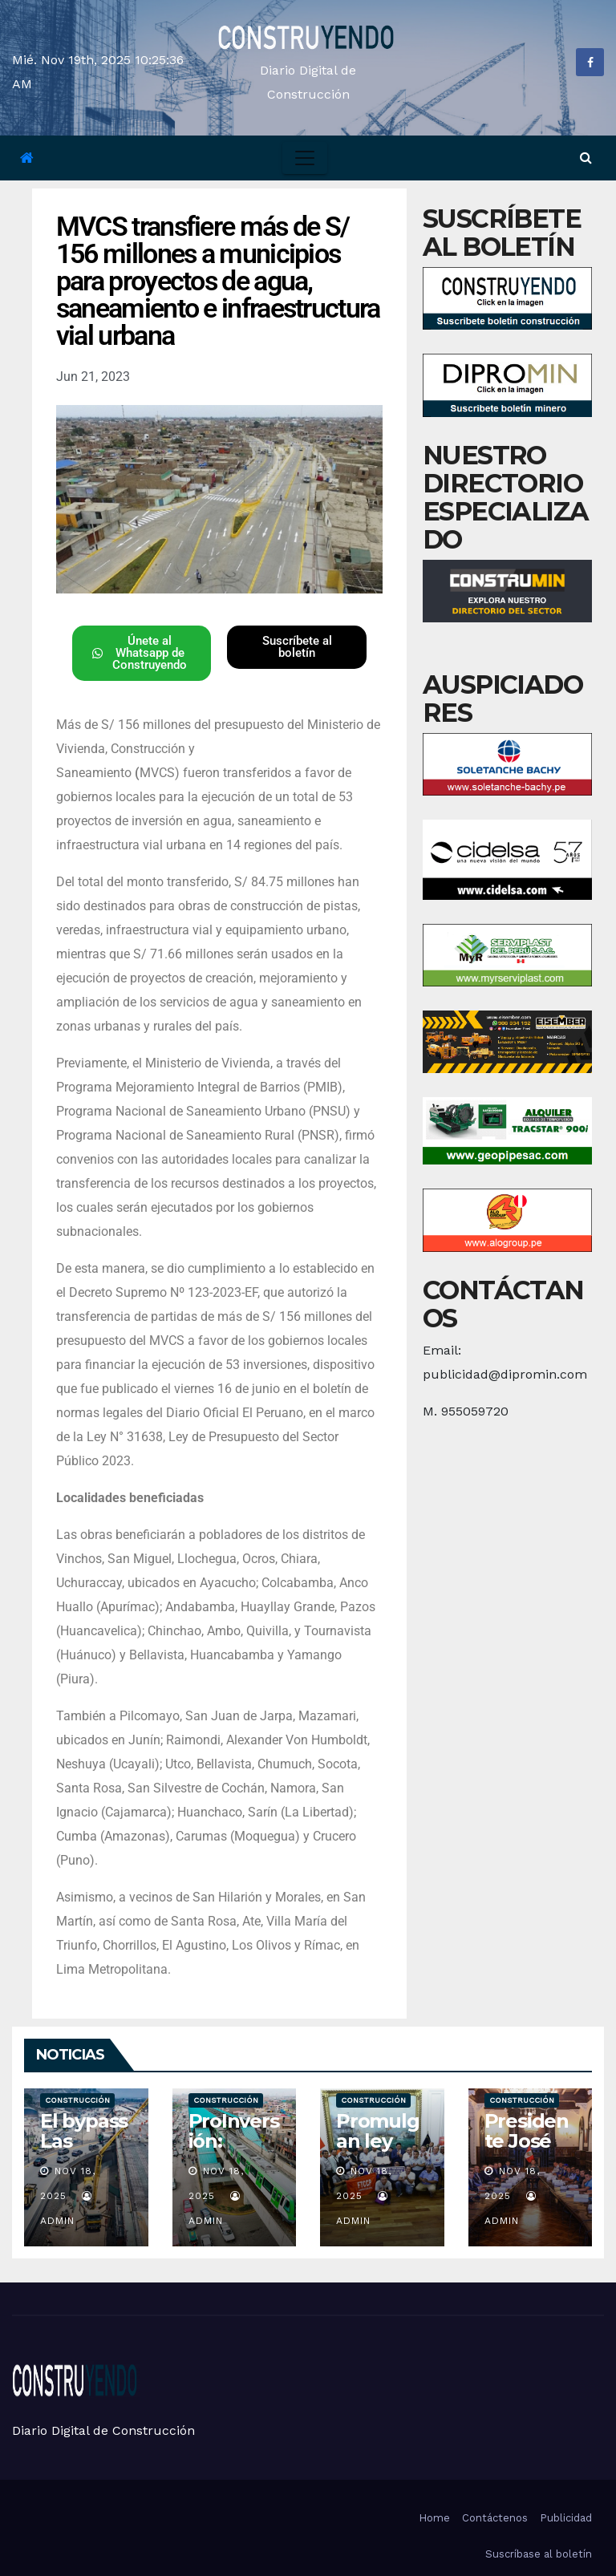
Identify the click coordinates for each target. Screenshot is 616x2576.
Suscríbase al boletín (538, 2554)
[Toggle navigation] (304, 158)
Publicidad (566, 2518)
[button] (586, 157)
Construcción (77, 2100)
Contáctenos (495, 2518)
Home (434, 2518)
